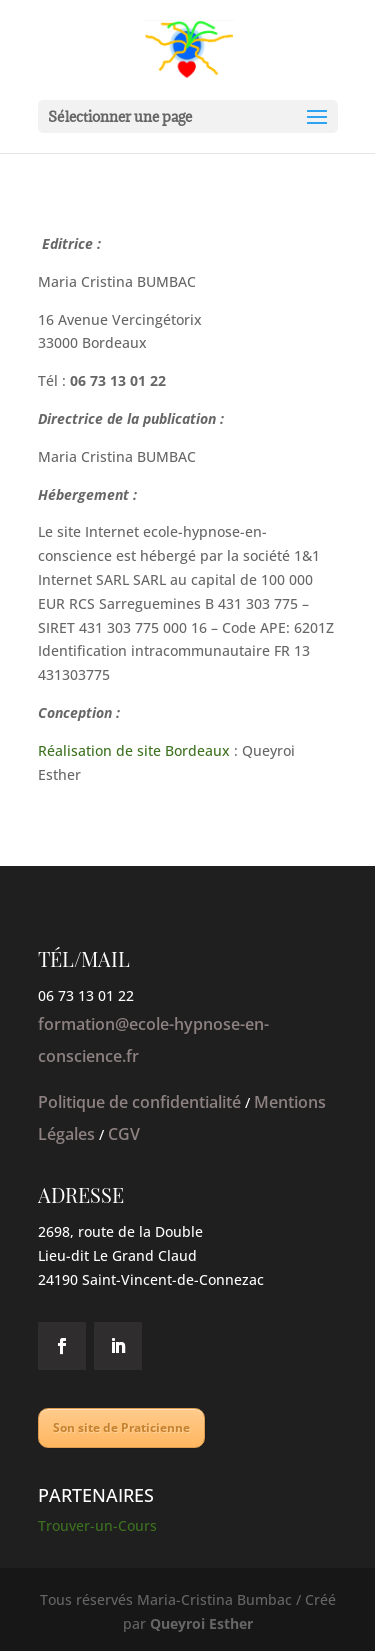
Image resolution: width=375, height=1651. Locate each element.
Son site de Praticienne (121, 1427)
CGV (124, 1134)
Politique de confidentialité (139, 1102)
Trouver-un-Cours (97, 1525)
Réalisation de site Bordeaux (134, 750)
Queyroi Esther (201, 1623)
